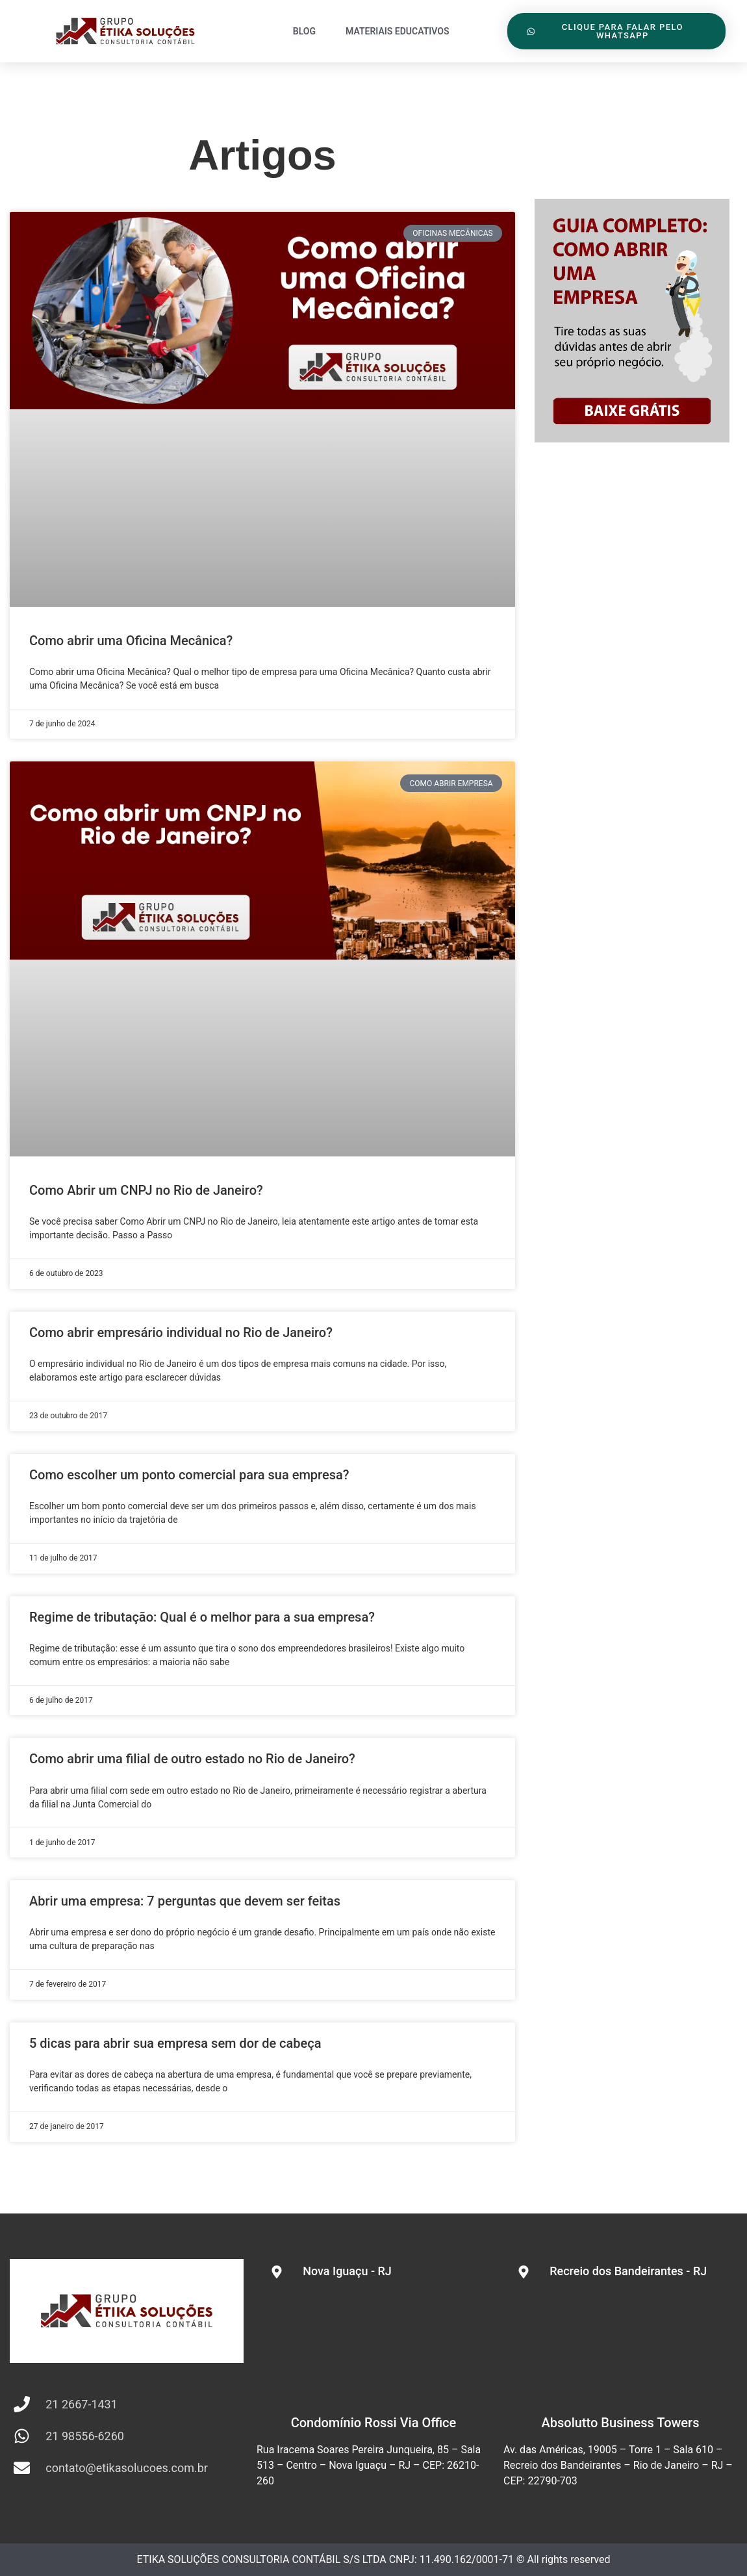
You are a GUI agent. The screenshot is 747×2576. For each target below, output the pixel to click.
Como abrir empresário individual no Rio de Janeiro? (181, 1332)
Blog (304, 31)
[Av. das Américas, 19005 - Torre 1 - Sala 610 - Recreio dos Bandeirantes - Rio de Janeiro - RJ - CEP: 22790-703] (620, 2346)
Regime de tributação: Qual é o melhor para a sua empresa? (202, 1617)
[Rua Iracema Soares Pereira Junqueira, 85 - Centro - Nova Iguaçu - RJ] (373, 2346)
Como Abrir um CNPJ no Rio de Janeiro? (146, 1190)
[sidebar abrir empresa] (632, 438)
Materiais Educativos (397, 31)
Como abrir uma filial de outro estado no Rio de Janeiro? (192, 1758)
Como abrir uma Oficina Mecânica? (131, 640)
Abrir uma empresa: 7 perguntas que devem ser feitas (184, 1901)
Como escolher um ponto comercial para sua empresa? (189, 1475)
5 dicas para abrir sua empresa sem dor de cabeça (175, 2043)
